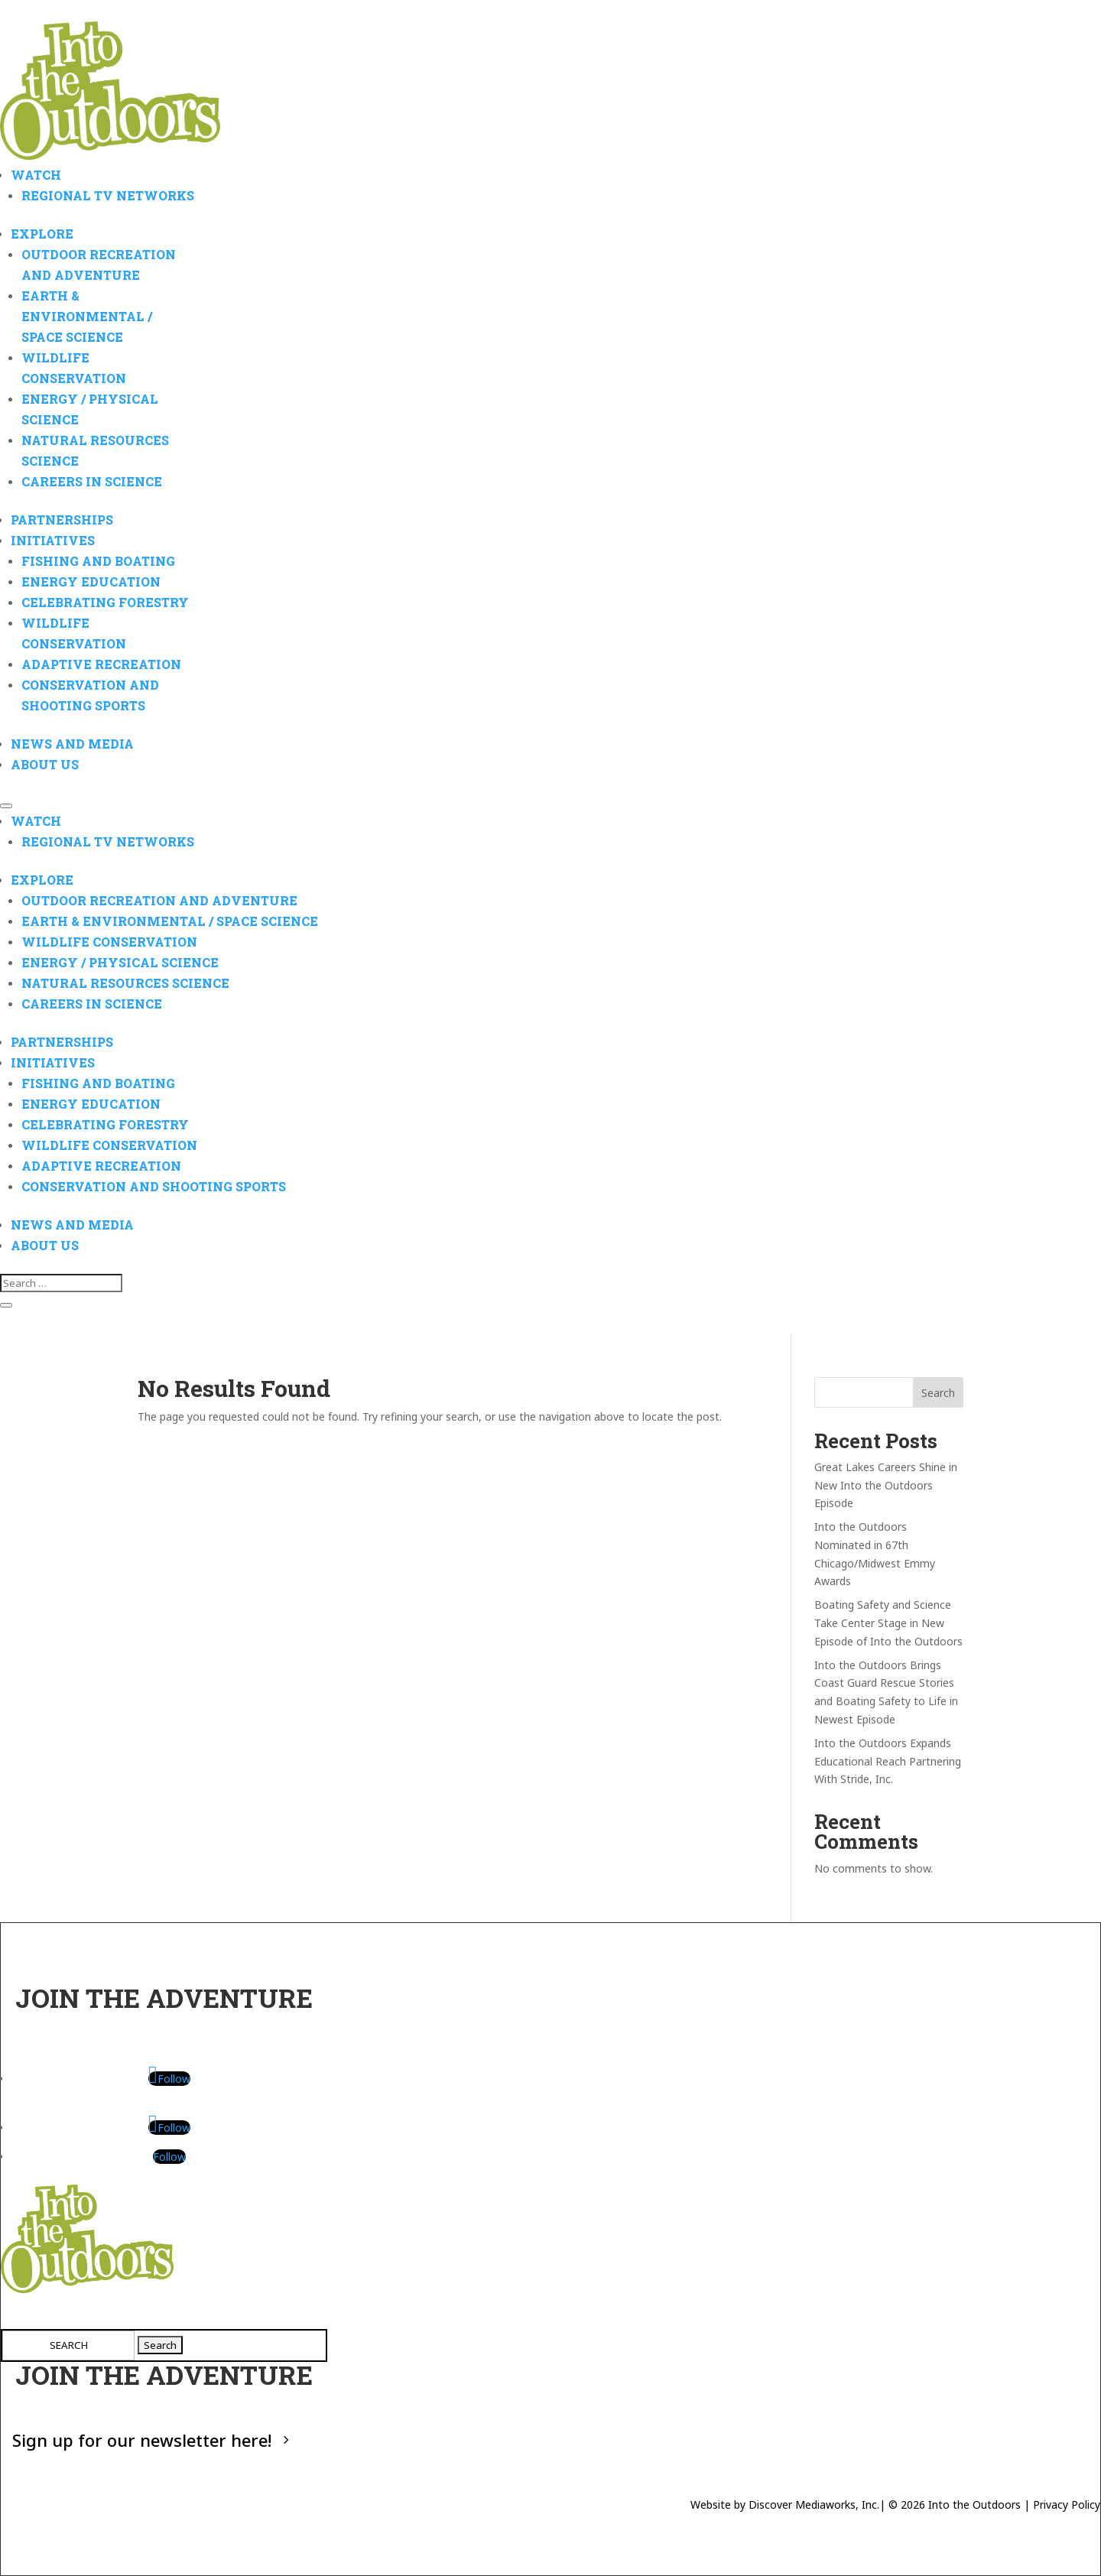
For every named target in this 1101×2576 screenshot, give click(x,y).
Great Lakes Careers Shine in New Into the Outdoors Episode (885, 1485)
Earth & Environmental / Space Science (86, 316)
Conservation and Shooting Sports (153, 1186)
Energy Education (91, 581)
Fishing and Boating (98, 561)
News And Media (72, 744)
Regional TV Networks (107, 195)
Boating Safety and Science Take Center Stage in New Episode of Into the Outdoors (888, 1623)
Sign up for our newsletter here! (141, 2439)
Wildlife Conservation (109, 942)
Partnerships (62, 520)
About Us (45, 764)
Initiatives (53, 540)
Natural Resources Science (125, 983)
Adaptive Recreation (101, 664)
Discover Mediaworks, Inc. (814, 2504)
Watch (36, 175)
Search (938, 1392)
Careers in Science (91, 481)
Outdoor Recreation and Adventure (159, 900)
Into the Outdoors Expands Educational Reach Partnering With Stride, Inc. (887, 1761)
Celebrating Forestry (105, 602)
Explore (42, 234)
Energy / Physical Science (120, 962)
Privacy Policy (1066, 2504)
